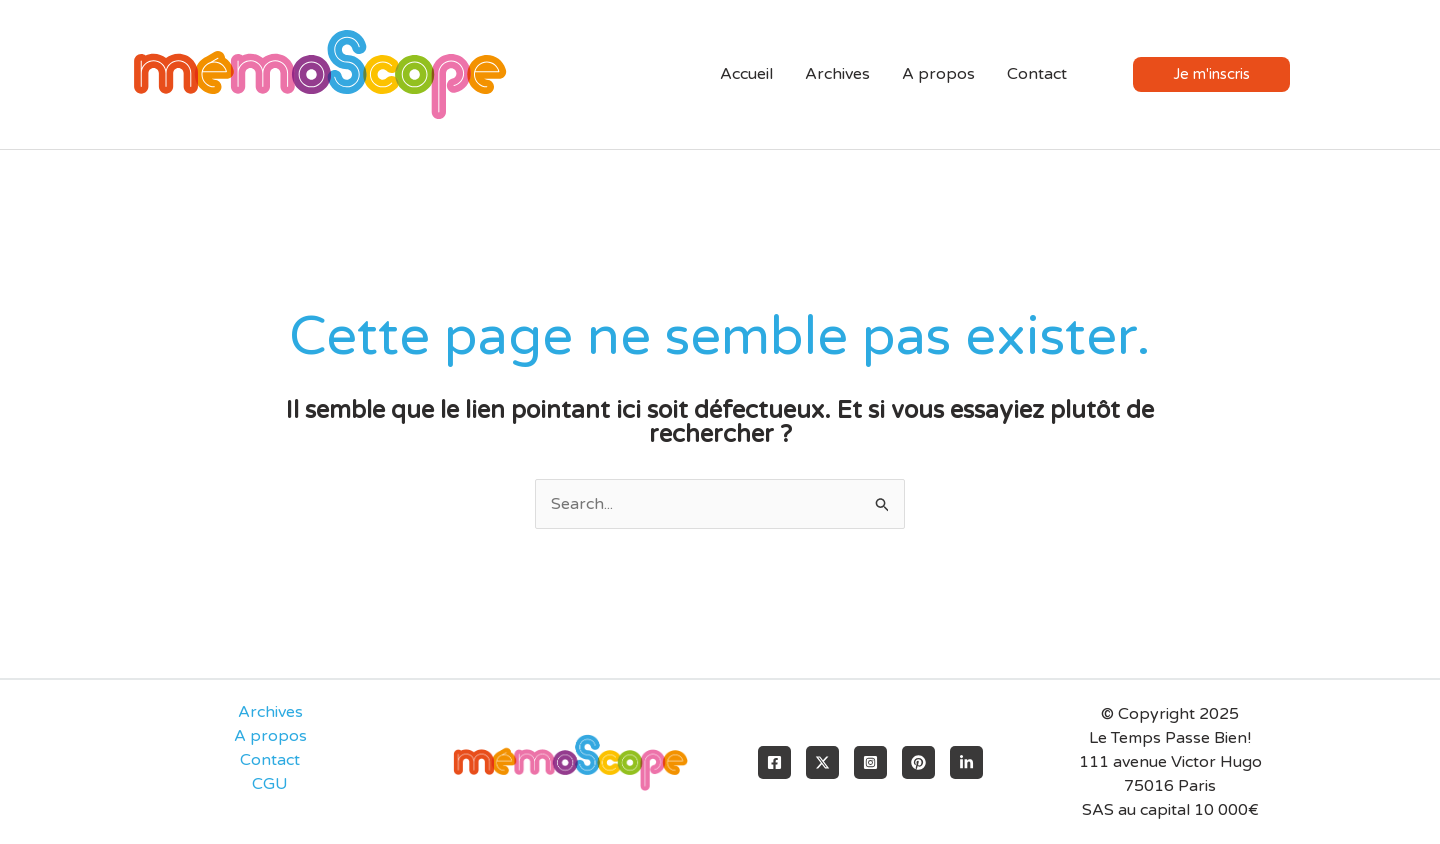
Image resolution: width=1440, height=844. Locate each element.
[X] (822, 762)
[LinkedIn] (966, 762)
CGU (270, 784)
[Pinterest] (918, 762)
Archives (837, 74)
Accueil (746, 74)
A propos (938, 74)
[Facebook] (774, 762)
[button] (1226, 74)
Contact (1037, 74)
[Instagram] (870, 762)
